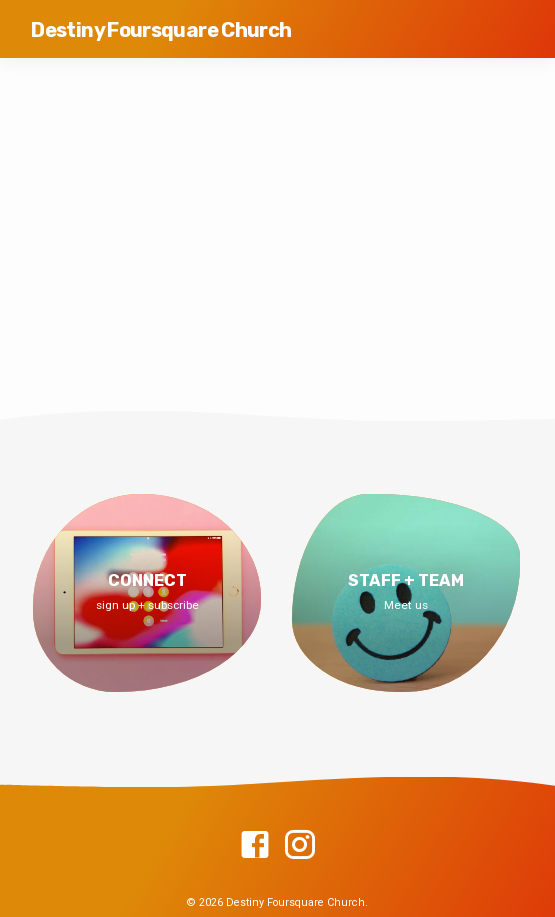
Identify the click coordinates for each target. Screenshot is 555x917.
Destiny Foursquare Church (161, 30)
